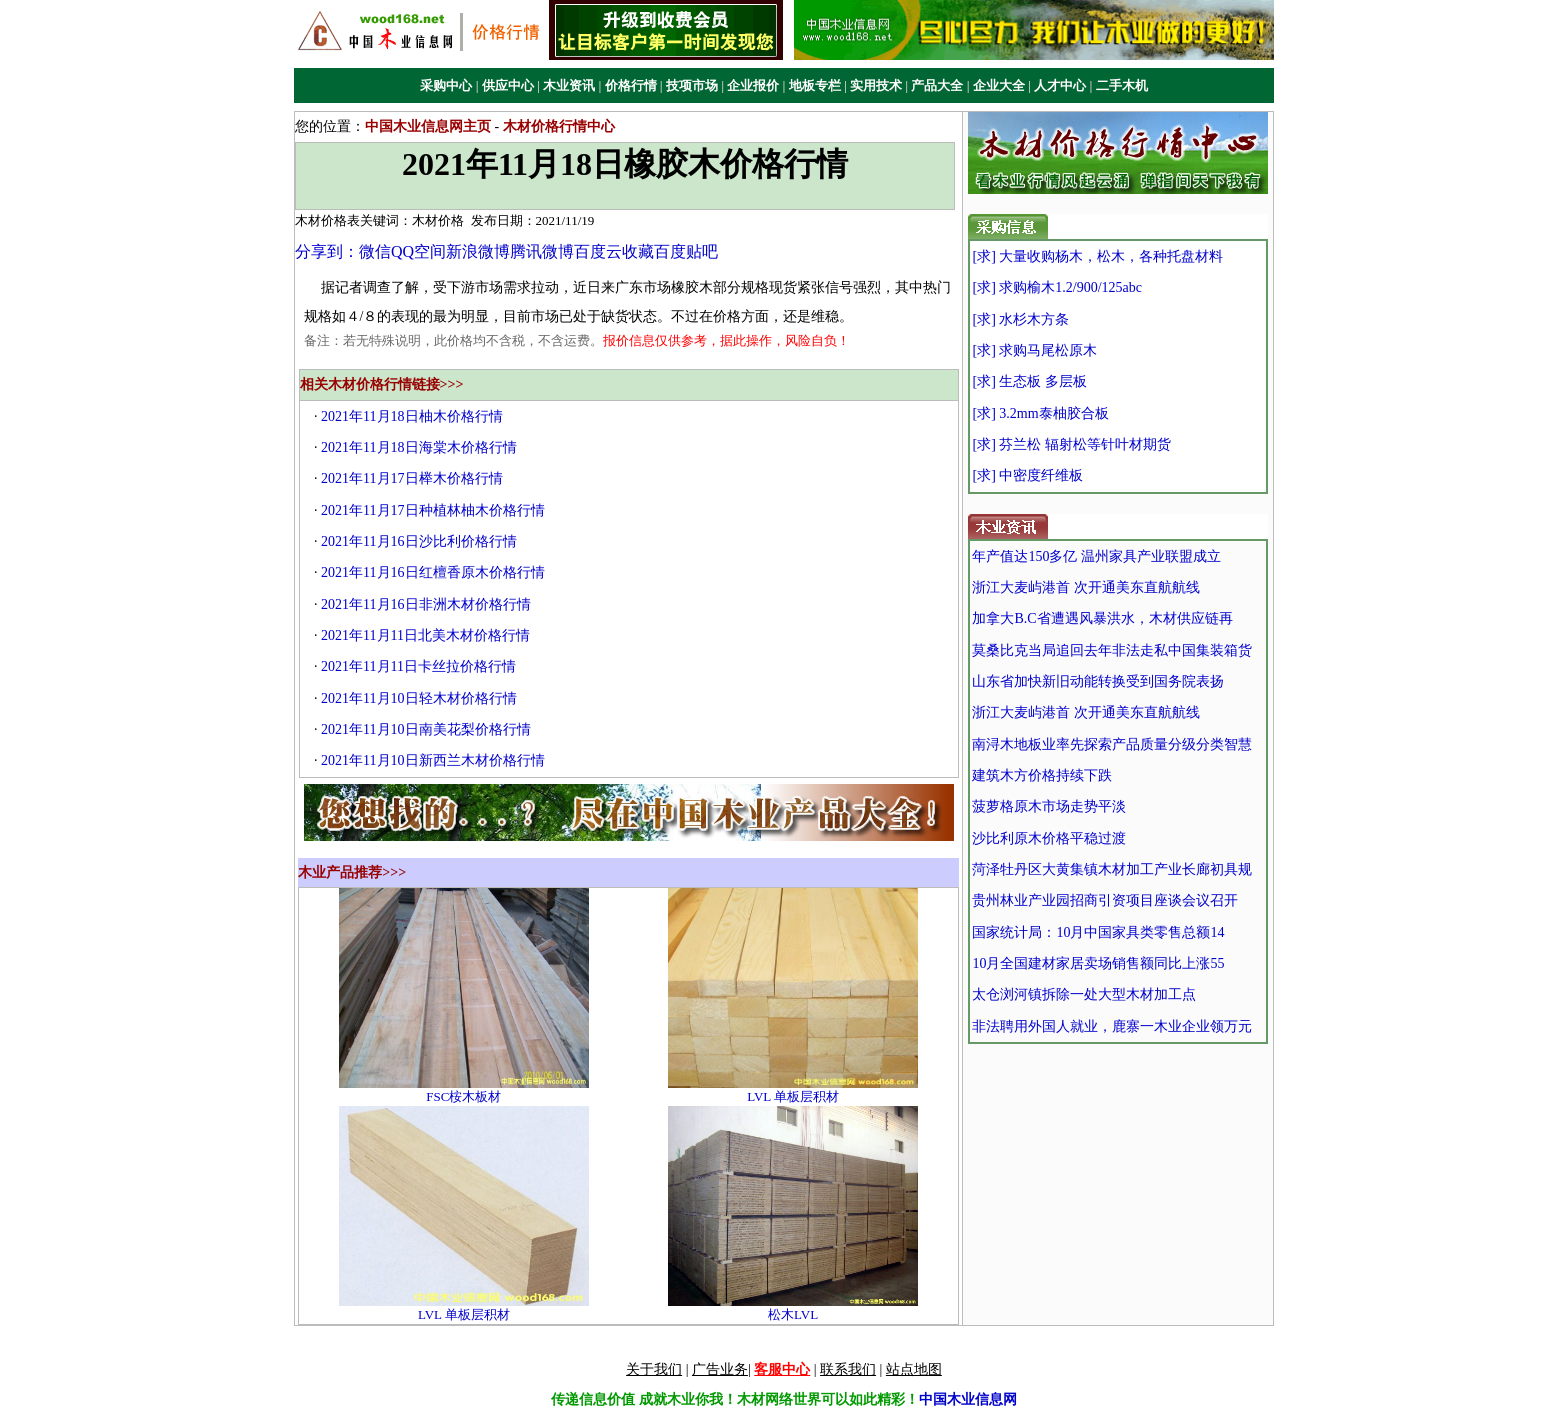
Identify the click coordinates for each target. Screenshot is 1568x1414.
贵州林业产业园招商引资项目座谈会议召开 (1105, 900)
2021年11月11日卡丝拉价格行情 (418, 666)
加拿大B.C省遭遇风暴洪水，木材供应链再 (1102, 618)
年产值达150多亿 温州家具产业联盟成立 (1096, 556)
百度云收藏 (614, 251)
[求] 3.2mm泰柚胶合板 (1040, 413)
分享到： (327, 251)
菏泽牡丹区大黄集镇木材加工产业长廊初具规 (1112, 869)
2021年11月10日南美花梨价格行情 (425, 729)
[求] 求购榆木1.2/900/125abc (1057, 287)
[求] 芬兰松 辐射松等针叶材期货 (1071, 444)
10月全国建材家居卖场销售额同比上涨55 (1098, 963)
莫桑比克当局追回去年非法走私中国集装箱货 (1112, 650)
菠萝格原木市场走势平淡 (1049, 806)
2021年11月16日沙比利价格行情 (418, 541)
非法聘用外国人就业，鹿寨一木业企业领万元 (1112, 1026)
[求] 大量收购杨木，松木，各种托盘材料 (1097, 256)
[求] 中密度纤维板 (1027, 475)
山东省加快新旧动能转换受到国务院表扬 (1098, 681)
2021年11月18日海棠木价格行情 (418, 447)
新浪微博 (478, 251)
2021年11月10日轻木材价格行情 (418, 698)
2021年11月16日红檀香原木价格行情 (432, 572)
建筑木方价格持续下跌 (1042, 775)
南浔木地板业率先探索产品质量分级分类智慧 (1112, 744)
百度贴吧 (686, 251)
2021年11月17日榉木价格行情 (411, 478)
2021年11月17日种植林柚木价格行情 (432, 510)
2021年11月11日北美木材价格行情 (425, 635)
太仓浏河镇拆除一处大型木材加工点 (1084, 994)
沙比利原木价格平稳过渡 (1049, 838)
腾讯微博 (542, 251)
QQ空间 (418, 251)
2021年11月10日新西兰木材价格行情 (432, 760)
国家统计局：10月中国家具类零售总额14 (1098, 932)
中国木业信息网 (968, 1399)
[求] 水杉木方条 (1020, 319)
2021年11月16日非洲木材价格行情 (425, 604)
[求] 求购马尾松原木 (1034, 350)
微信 (375, 251)
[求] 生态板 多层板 (1029, 381)
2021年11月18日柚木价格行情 (411, 416)
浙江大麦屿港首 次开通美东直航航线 (1086, 587)
